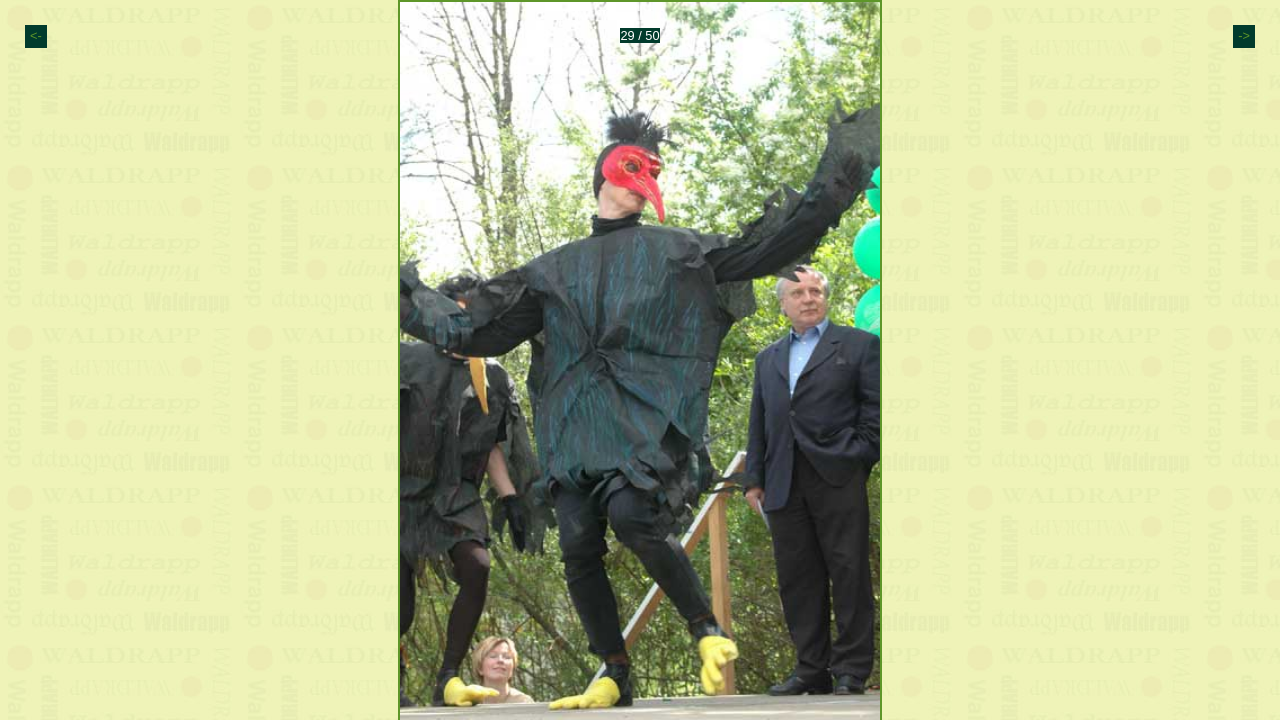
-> (1244, 35)
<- (36, 35)
